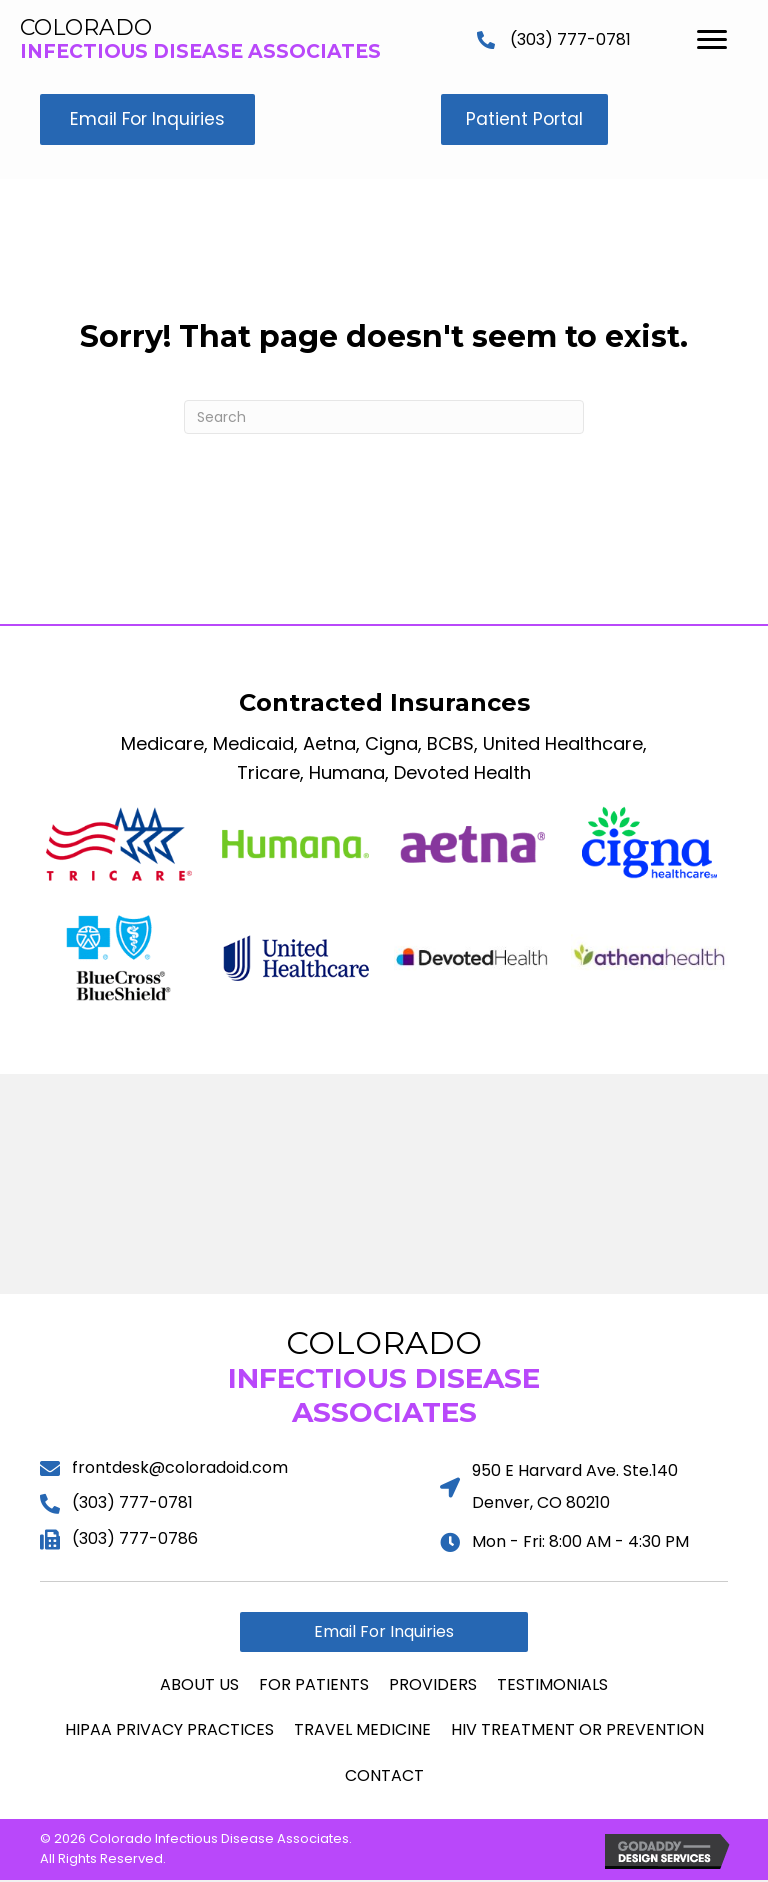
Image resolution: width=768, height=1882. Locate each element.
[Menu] (712, 40)
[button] (149, 120)
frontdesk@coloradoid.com (180, 1468)
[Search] (384, 419)
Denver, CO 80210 (541, 1503)
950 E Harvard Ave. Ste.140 (575, 1471)
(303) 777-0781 (570, 39)
